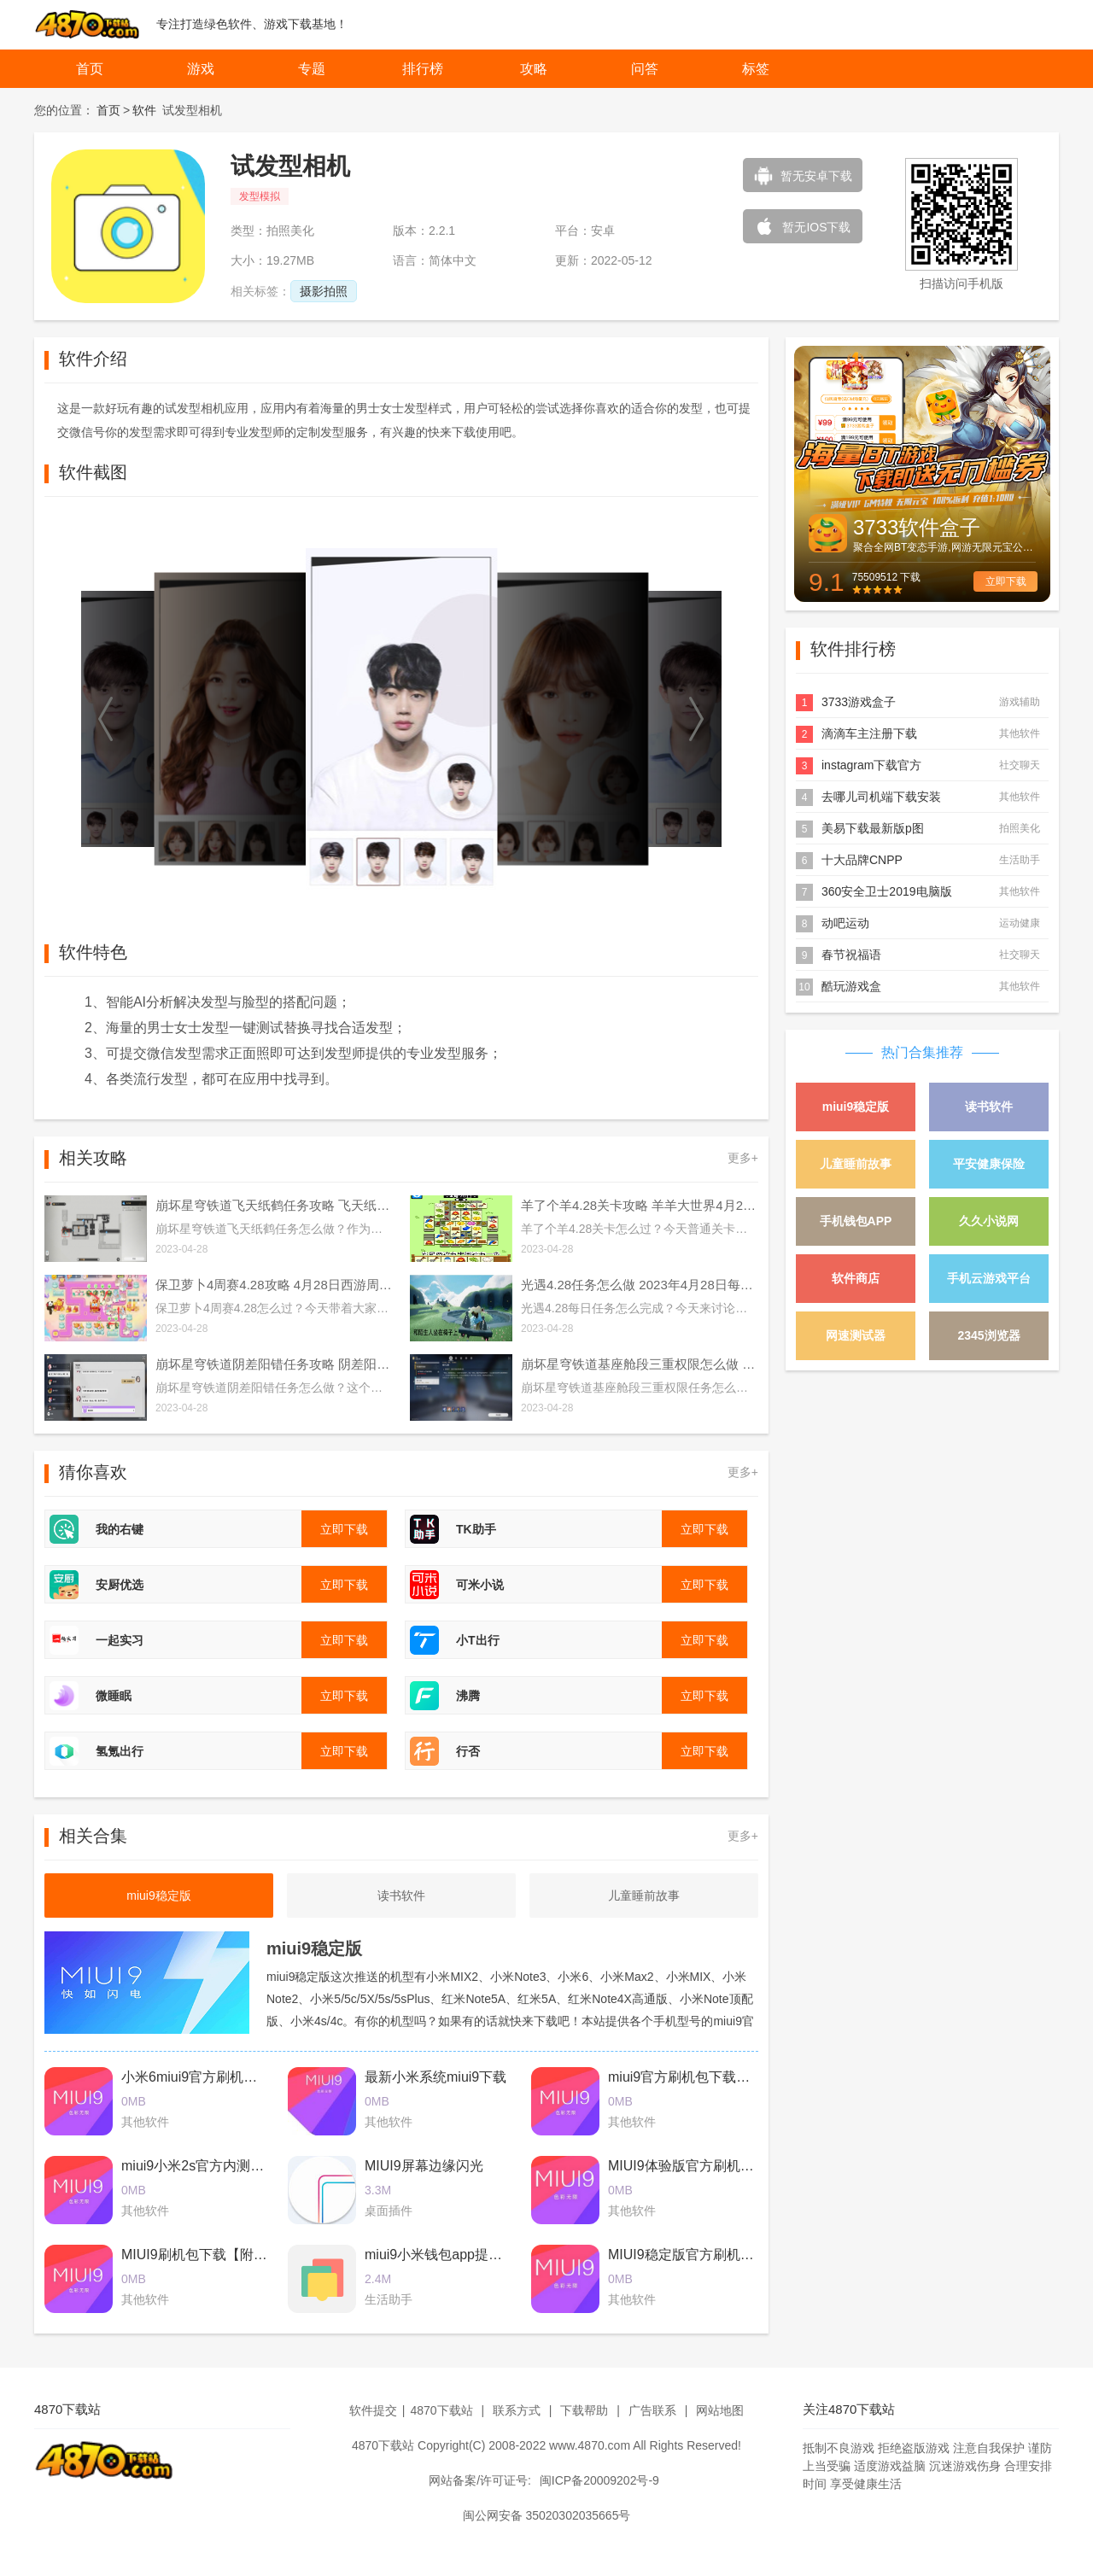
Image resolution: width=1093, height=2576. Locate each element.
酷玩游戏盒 (851, 986)
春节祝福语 (851, 954)
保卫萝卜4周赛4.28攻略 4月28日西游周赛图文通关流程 (274, 1284)
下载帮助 (584, 2410)
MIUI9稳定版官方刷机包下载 (694, 2254)
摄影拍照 (324, 291)
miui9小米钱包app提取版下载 (454, 2254)
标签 (755, 68)
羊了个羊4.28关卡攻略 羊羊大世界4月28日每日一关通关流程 (639, 1205)
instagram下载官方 (871, 765)
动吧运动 (845, 923)
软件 (144, 110)
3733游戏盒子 (858, 702)
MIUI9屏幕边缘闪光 (424, 2165)
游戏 (200, 68)
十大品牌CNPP (862, 860)
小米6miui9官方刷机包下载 (202, 2077)
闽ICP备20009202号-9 (599, 2480)
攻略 (533, 68)
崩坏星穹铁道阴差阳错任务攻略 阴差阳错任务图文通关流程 (274, 1364)
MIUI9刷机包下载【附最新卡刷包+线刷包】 (252, 2254)
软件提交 (373, 2410)
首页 (89, 68)
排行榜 (422, 68)
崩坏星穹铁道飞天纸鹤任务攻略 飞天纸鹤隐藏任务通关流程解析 (274, 1205)
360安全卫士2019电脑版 (886, 891)
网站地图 (720, 2410)
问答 (644, 68)
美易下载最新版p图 (872, 828)
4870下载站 (441, 2410)
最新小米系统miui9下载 (435, 2077)
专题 (311, 68)
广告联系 (652, 2410)
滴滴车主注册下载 (869, 733)
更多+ (743, 1158)
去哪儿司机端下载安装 (881, 796)
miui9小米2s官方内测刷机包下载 (220, 2165)
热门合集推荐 (922, 1052)
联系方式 (517, 2410)
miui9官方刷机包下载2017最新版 (708, 2077)
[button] (106, 719)
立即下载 (1005, 581)
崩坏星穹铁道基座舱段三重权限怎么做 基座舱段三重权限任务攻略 (639, 1364)
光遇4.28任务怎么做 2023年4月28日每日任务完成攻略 (639, 1284)
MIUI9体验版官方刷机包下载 (694, 2165)
